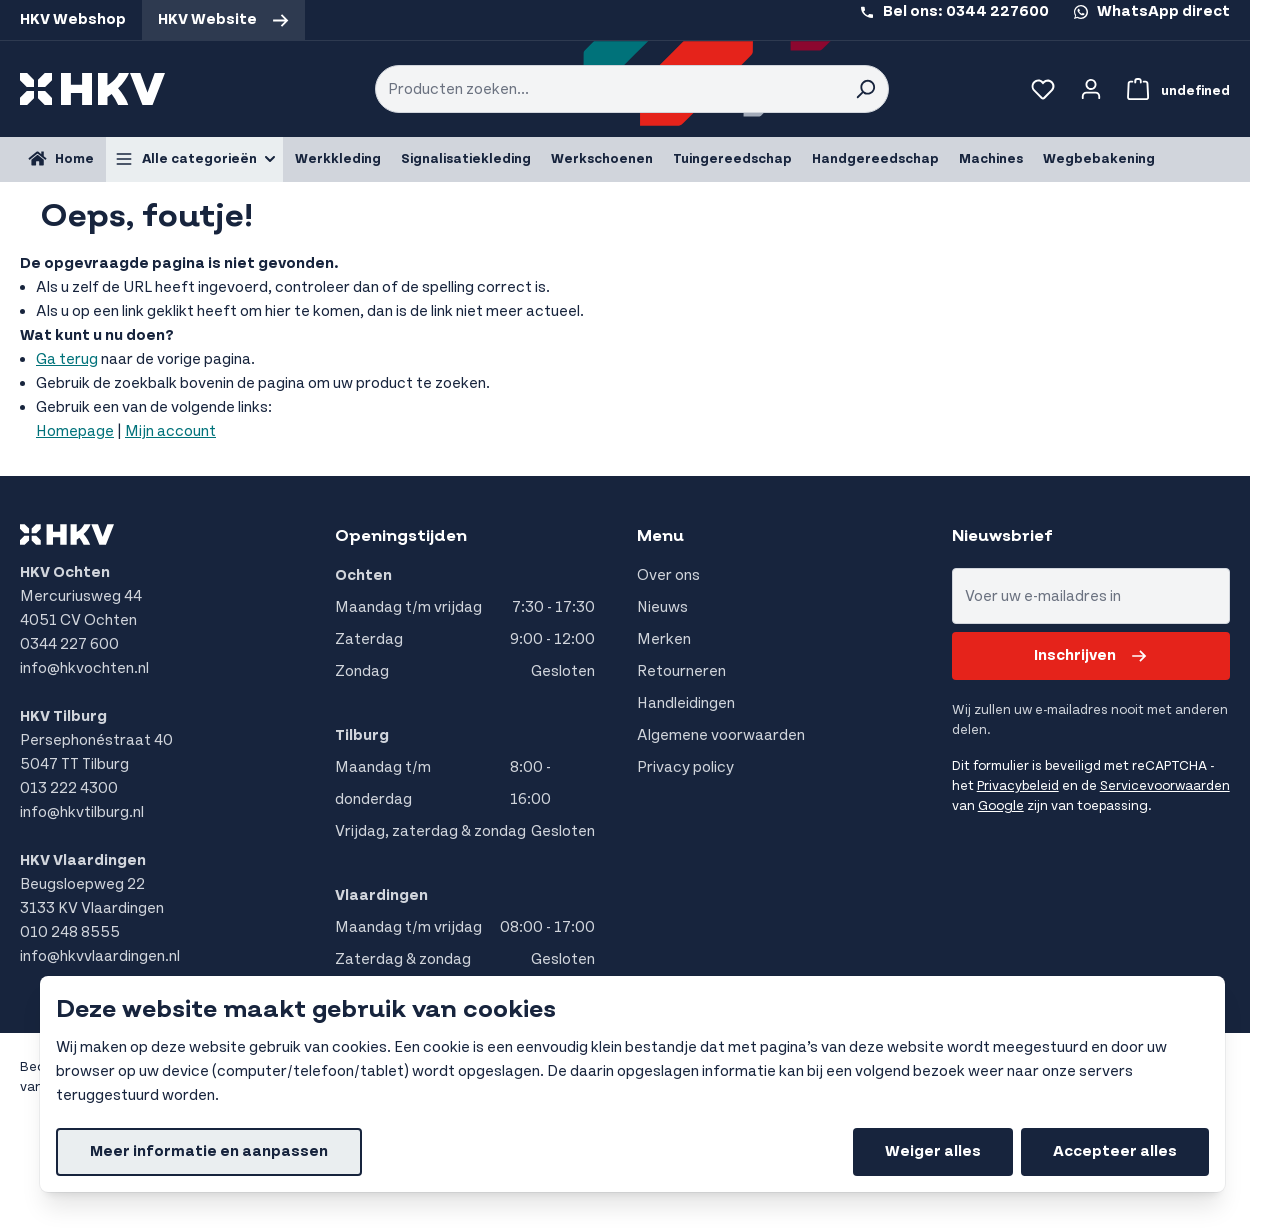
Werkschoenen (602, 159)
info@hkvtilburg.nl (82, 812)
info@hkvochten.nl (84, 668)
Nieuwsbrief (1002, 536)
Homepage (75, 431)
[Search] (865, 89)
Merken (664, 639)
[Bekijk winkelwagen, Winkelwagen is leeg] (1174, 89)
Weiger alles (933, 1151)
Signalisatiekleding (466, 159)
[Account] (1091, 89)
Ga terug (67, 359)
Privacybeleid (1018, 786)
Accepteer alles (1115, 1151)
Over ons (668, 575)
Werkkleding (338, 159)
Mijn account (170, 431)
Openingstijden (401, 536)
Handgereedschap (875, 159)
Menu (660, 536)
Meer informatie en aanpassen (209, 1151)
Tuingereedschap (732, 159)
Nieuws (662, 607)
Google (1001, 806)
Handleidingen (686, 703)
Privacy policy (685, 767)
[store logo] (92, 89)
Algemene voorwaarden (721, 735)
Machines (991, 159)
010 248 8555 (70, 932)
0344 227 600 (69, 644)
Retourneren (681, 671)
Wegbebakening (1099, 159)
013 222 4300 (69, 788)
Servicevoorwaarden (1165, 786)
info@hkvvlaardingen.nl (100, 956)
